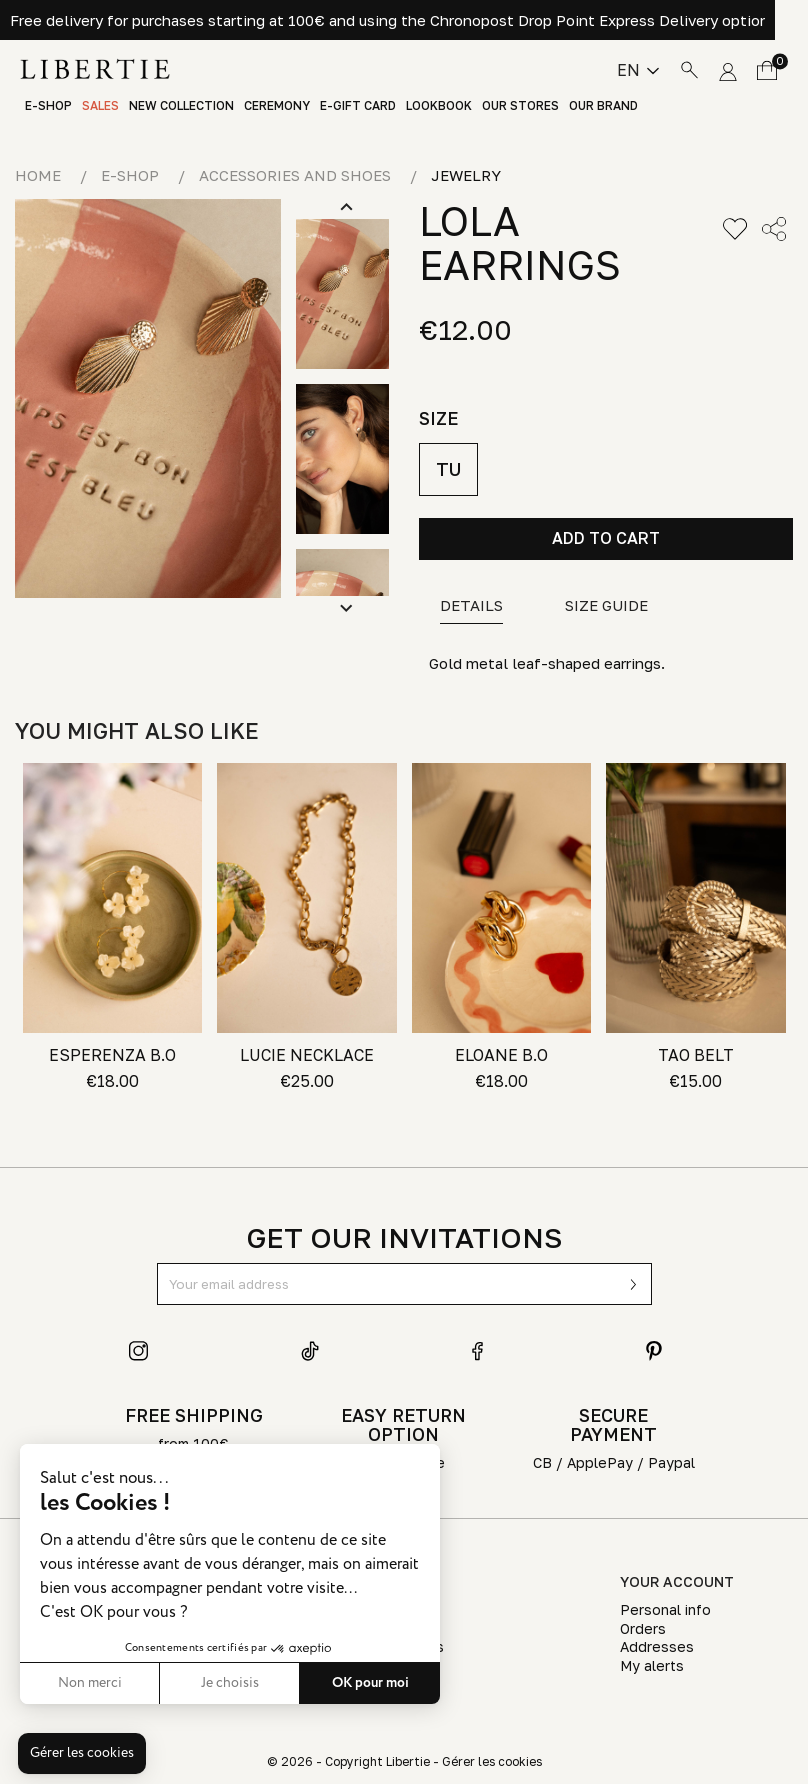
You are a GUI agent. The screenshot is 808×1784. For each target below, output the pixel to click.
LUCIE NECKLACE (307, 1055)
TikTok (311, 1351)
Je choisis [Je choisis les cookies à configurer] (230, 1683)
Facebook (482, 1351)
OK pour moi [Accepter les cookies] (370, 1683)
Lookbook (439, 106)
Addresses (657, 1646)
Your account (677, 1581)
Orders (643, 1628)
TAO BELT (696, 1055)
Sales (100, 106)
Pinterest (654, 1351)
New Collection (181, 106)
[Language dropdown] (638, 70)
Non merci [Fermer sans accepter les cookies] (90, 1683)
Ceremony (277, 106)
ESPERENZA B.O (112, 1055)
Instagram (139, 1351)
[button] (82, 1754)
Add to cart (606, 538)
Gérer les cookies (492, 1761)
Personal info (665, 1609)
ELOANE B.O (501, 1055)
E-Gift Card (358, 106)
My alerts (652, 1665)
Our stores (520, 106)
